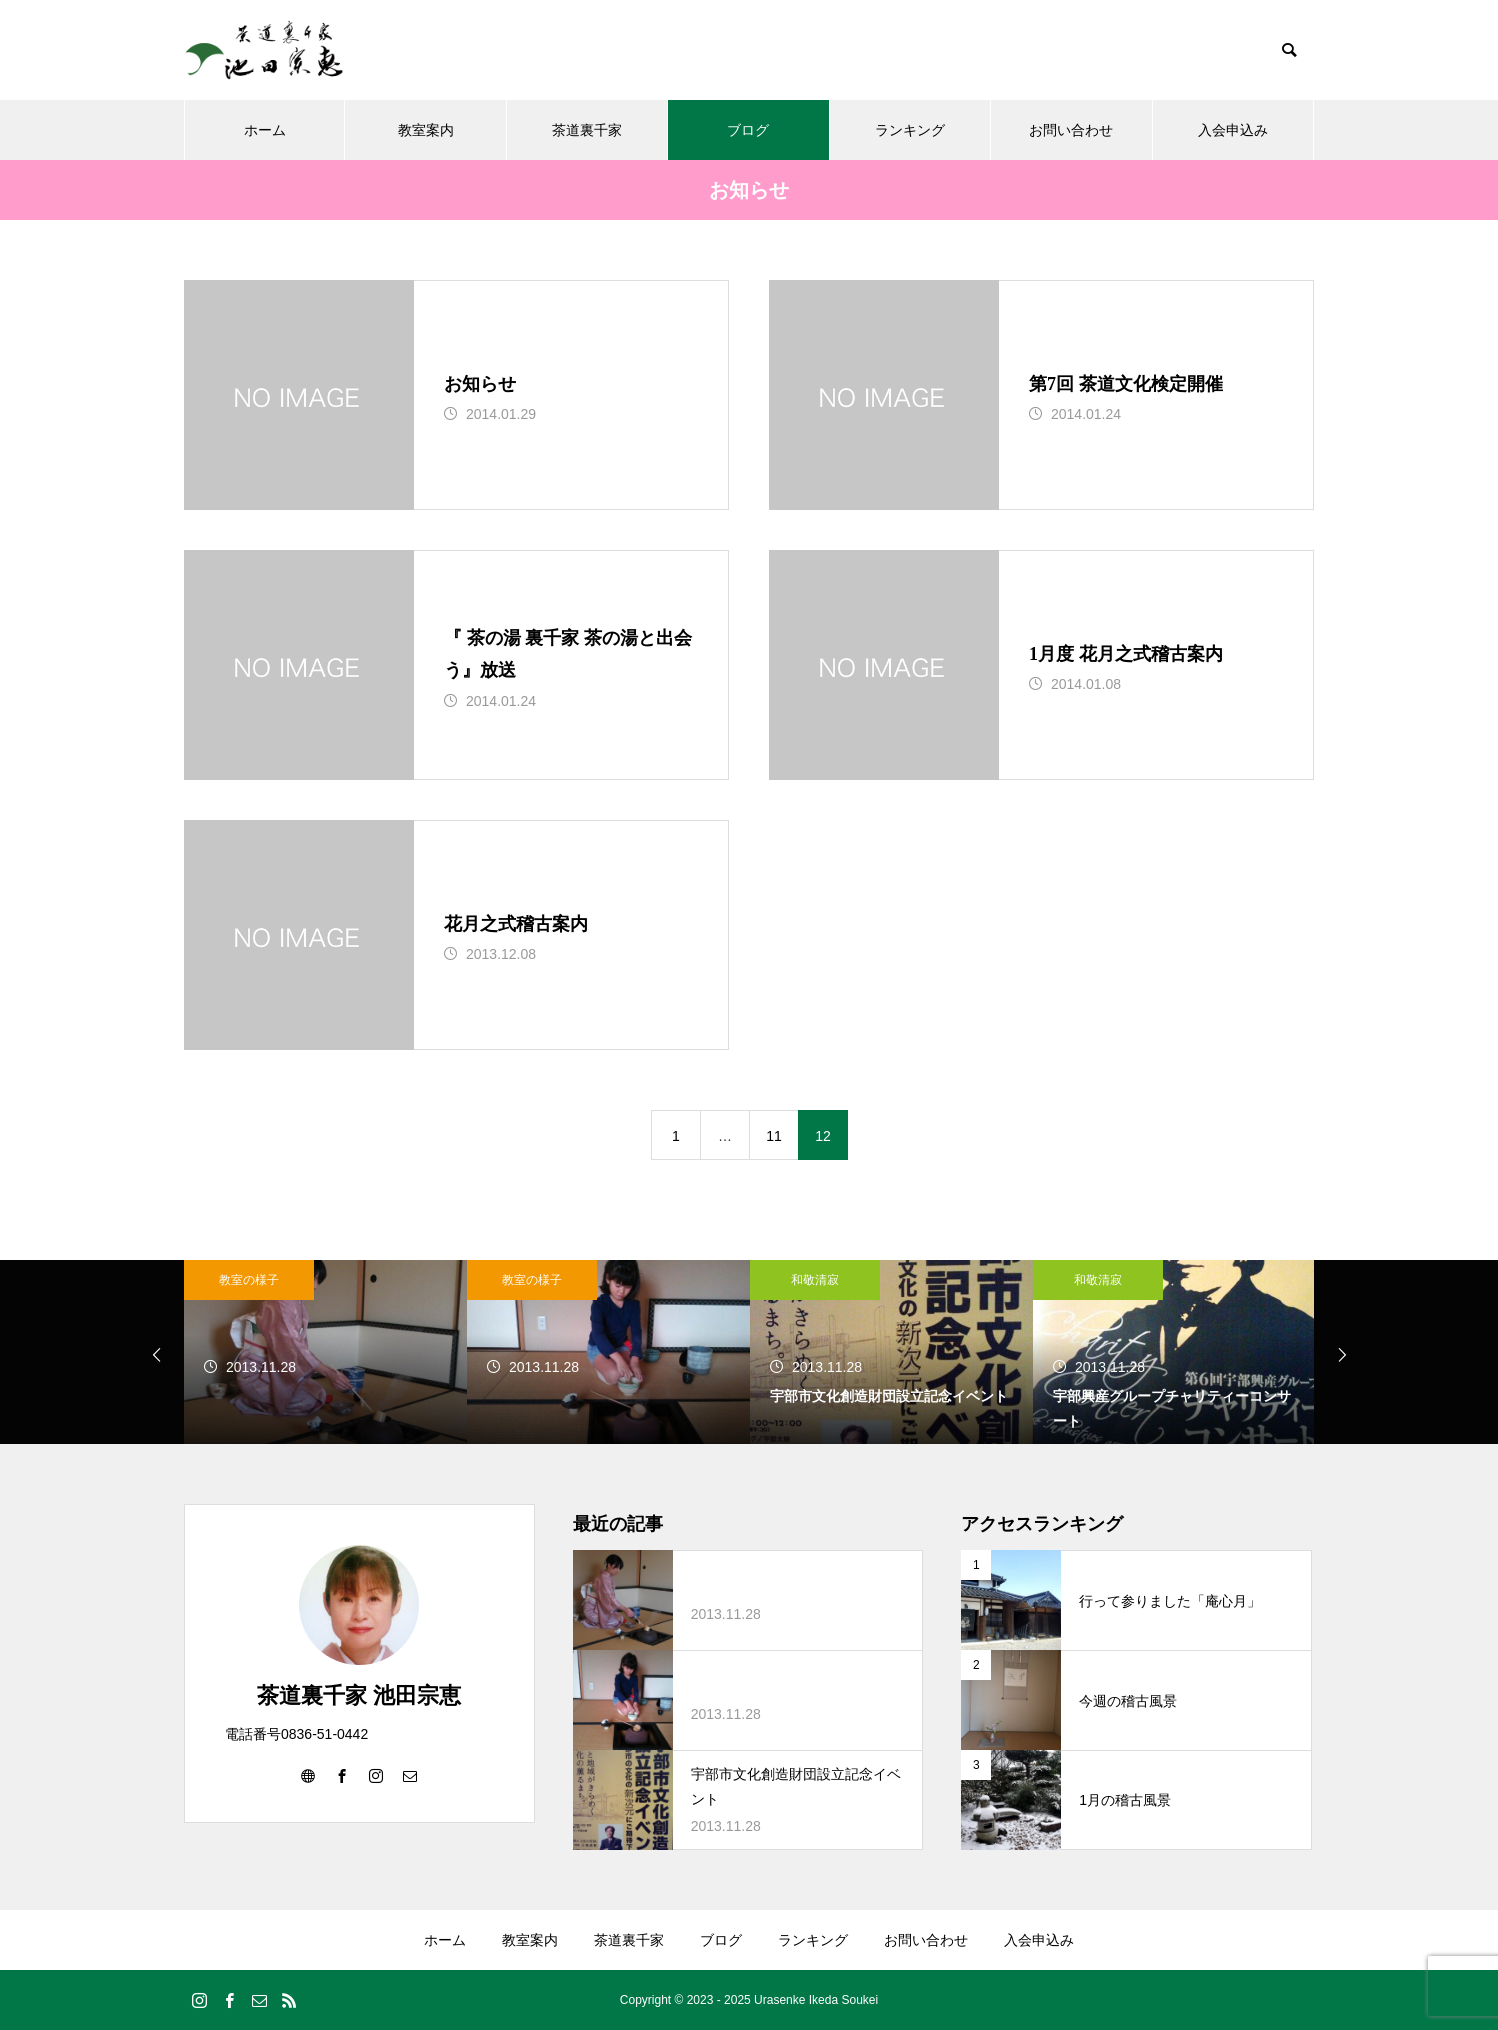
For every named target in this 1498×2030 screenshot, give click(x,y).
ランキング (910, 130)
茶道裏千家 (587, 130)
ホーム (265, 130)
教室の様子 (249, 1280)
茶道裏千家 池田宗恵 (359, 1695)
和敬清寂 (815, 1280)
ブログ (748, 130)
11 (774, 1136)
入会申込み (1233, 130)
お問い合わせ (1071, 130)
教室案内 (426, 130)
